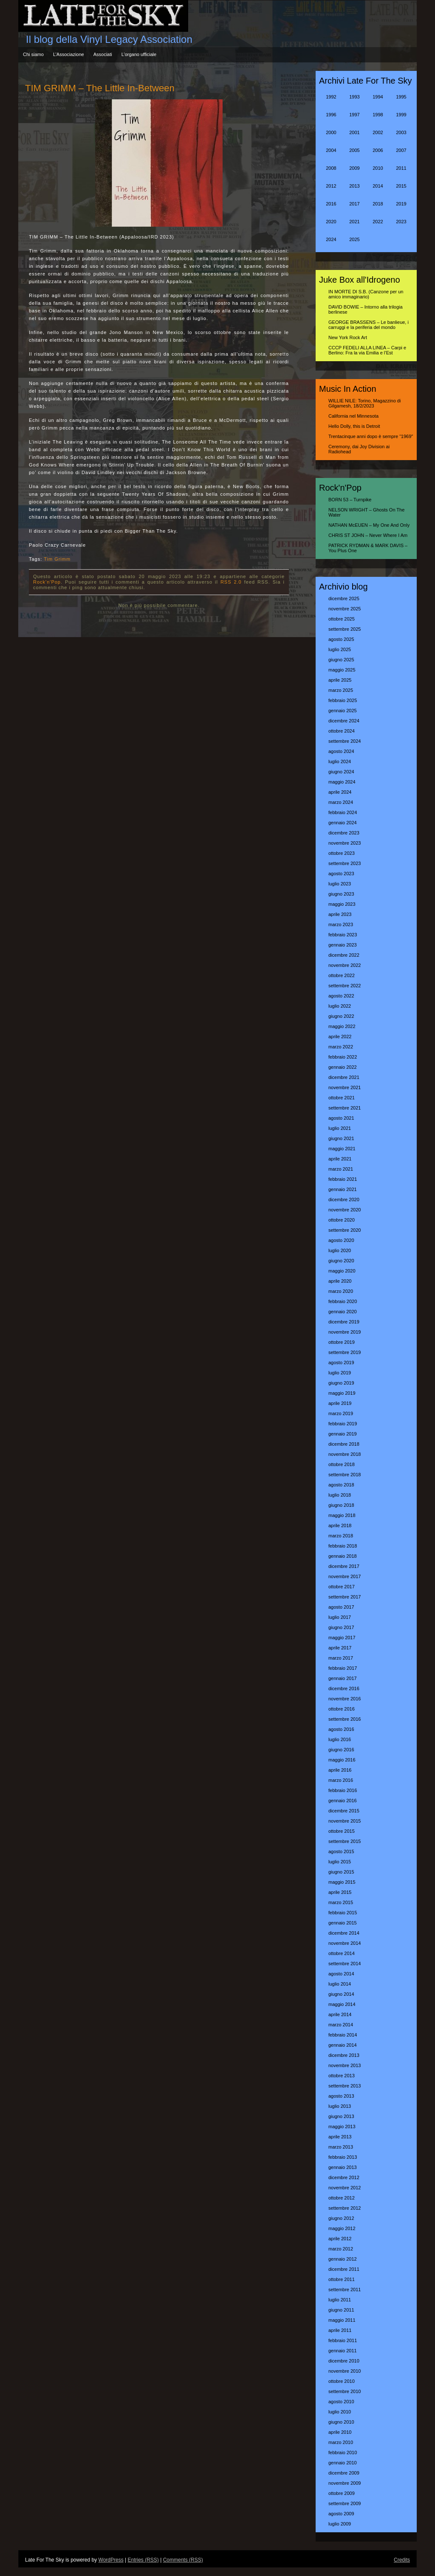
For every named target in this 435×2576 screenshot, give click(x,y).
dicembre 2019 (343, 1321)
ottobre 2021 (341, 1097)
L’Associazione (68, 54)
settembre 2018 (344, 1474)
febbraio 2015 (342, 1912)
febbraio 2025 (342, 700)
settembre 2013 (344, 2085)
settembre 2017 (344, 1596)
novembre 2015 (344, 1820)
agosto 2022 (341, 995)
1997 (354, 114)
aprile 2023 (339, 914)
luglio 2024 (339, 761)
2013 (354, 185)
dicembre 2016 (343, 1688)
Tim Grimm (57, 559)
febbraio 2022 (342, 1056)
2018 (378, 203)
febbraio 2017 (342, 1668)
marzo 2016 (340, 1780)
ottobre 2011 (341, 2279)
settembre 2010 (344, 2391)
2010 (378, 168)
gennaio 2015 (342, 1922)
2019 (401, 203)
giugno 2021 (341, 1138)
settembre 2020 (344, 1230)
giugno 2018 (341, 1505)
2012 (331, 185)
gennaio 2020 (342, 1311)
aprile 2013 (339, 2136)
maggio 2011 (342, 2320)
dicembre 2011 (343, 2269)
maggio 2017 (342, 1637)
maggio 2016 (342, 1759)
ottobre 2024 (341, 730)
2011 (401, 168)
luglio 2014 (339, 1983)
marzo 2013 (340, 2146)
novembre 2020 (344, 1209)
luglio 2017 (339, 1617)
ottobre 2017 (341, 1586)
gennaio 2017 (342, 1678)
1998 (378, 114)
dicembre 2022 (343, 955)
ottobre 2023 (341, 853)
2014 (378, 185)
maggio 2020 (342, 1270)
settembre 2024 (344, 741)
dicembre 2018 (343, 1444)
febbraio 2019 (342, 1423)
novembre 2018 (344, 1454)
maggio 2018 (342, 1515)
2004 (331, 150)
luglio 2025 (339, 649)
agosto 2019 (341, 1362)
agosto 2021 (341, 1118)
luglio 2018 (339, 1494)
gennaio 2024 (342, 822)
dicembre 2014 (343, 1933)
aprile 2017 (339, 1647)
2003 (401, 132)
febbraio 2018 (342, 1545)
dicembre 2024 (343, 720)
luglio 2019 (339, 1372)
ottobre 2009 (341, 2493)
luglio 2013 (339, 2106)
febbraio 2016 (342, 1790)
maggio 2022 (342, 1026)
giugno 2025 (341, 659)
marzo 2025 (340, 690)
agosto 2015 (341, 1851)
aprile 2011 (339, 2330)
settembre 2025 (344, 629)
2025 (354, 239)
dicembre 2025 (343, 598)
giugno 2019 (341, 1382)
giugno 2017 (341, 1627)
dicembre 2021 (343, 1077)
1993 (354, 96)
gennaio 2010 (342, 2462)
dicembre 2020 (343, 1199)
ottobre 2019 (341, 1342)
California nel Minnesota (353, 416)
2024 (331, 239)
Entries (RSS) (142, 2560)
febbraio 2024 (342, 812)
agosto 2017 (341, 1607)
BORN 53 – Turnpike (350, 499)
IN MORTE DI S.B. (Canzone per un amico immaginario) (365, 294)
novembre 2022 (344, 965)
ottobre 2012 (341, 2197)
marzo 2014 (340, 2024)
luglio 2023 (339, 883)
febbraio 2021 (342, 1179)
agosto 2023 (341, 873)
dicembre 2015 (343, 1810)
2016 (331, 203)
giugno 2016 (341, 1749)
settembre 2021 (344, 1107)
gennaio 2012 (342, 2258)
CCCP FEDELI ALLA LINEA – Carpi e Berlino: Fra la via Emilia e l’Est (367, 350)
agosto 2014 (341, 1973)
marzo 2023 (340, 924)
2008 (331, 168)
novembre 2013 (344, 2065)
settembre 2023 (344, 863)
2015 (401, 185)
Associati (102, 54)
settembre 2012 (344, 2208)
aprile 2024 (339, 792)
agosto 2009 (341, 2513)
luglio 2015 (339, 1861)
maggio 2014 (342, 2004)
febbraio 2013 (342, 2157)
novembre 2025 (344, 608)
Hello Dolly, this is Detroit (354, 426)
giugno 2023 (341, 893)
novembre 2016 (344, 1698)
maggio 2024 (342, 781)
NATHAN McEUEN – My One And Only (369, 525)
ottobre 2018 (341, 1464)
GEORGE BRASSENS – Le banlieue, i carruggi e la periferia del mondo (368, 325)
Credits (402, 2560)
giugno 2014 (341, 1994)
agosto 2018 (341, 1484)
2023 (401, 221)
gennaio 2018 (342, 1556)
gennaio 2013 (342, 2167)
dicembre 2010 (343, 2360)
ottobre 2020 (341, 1219)
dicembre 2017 (343, 1566)
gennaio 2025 (342, 710)
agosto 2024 (341, 751)
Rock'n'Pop (47, 581)
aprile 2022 (339, 1036)
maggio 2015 (342, 1882)
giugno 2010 (341, 2421)
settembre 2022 (344, 985)
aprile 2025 (339, 680)
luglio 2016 (339, 1739)
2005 (354, 150)
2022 (378, 221)
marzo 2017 (340, 1657)
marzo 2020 (340, 1291)
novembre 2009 (344, 2483)
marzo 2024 (340, 802)
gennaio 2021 (342, 1189)
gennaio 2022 (342, 1067)
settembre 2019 (344, 1352)
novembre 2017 (344, 1576)
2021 (354, 221)
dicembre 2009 (343, 2472)
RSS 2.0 (231, 581)
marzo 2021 (340, 1168)
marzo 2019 (340, 1413)
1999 (401, 114)
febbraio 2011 (342, 2340)
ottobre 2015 (341, 1831)
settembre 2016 (344, 1719)
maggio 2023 (342, 904)
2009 (354, 168)
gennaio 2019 (342, 1433)
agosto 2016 (341, 1729)
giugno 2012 (341, 2218)
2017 (354, 203)
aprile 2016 (339, 1770)
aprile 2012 (339, 2238)
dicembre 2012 (343, 2177)
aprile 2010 (339, 2432)
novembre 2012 (344, 2187)
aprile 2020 (339, 1281)
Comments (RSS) (183, 2560)
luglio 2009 (339, 2523)
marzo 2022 (340, 1046)
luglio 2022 (339, 1005)
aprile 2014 (339, 2014)
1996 (331, 114)
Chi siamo (33, 54)
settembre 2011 (344, 2289)
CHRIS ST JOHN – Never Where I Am (367, 535)
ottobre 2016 (341, 1708)
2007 (401, 150)
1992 (331, 96)
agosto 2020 (341, 1240)
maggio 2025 (342, 669)
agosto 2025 (341, 639)
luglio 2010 (339, 2411)
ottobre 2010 (341, 2381)
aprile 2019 (339, 1403)
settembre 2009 (344, 2503)
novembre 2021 (344, 1087)
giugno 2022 (341, 1016)
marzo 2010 (340, 2442)
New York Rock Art (347, 337)
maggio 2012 (342, 2228)
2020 (331, 221)
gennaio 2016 (342, 1800)
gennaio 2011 (342, 2350)
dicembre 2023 (343, 832)
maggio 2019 (342, 1393)
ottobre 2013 (341, 2075)
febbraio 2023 (342, 934)
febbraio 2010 (342, 2452)
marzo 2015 (340, 1902)
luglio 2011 (339, 2299)
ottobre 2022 (341, 975)
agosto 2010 (341, 2401)
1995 (401, 96)
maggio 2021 (342, 1148)
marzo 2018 (340, 1535)
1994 (378, 96)
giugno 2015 (341, 1871)
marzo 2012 (340, 2248)
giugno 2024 (341, 771)
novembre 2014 (344, 1943)
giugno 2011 (341, 2309)
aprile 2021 (339, 1158)
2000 (331, 132)
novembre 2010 (344, 2371)
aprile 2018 (339, 1525)
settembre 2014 (344, 1963)
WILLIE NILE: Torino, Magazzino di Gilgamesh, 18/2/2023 (364, 403)
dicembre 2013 (343, 2055)
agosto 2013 (341, 2095)
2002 (378, 132)
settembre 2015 (344, 1841)
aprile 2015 (339, 1892)
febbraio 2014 (342, 2034)
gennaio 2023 (342, 944)
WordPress (111, 2560)
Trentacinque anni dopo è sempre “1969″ (370, 436)
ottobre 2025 (341, 618)
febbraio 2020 (342, 1301)
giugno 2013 (341, 2116)
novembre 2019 (344, 1331)
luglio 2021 (339, 1128)
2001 (354, 132)
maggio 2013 (342, 2126)
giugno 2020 (341, 1260)
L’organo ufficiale (138, 54)
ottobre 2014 (341, 1953)
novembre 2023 (344, 843)
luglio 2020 (339, 1250)
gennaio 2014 (342, 2045)
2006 (378, 150)
